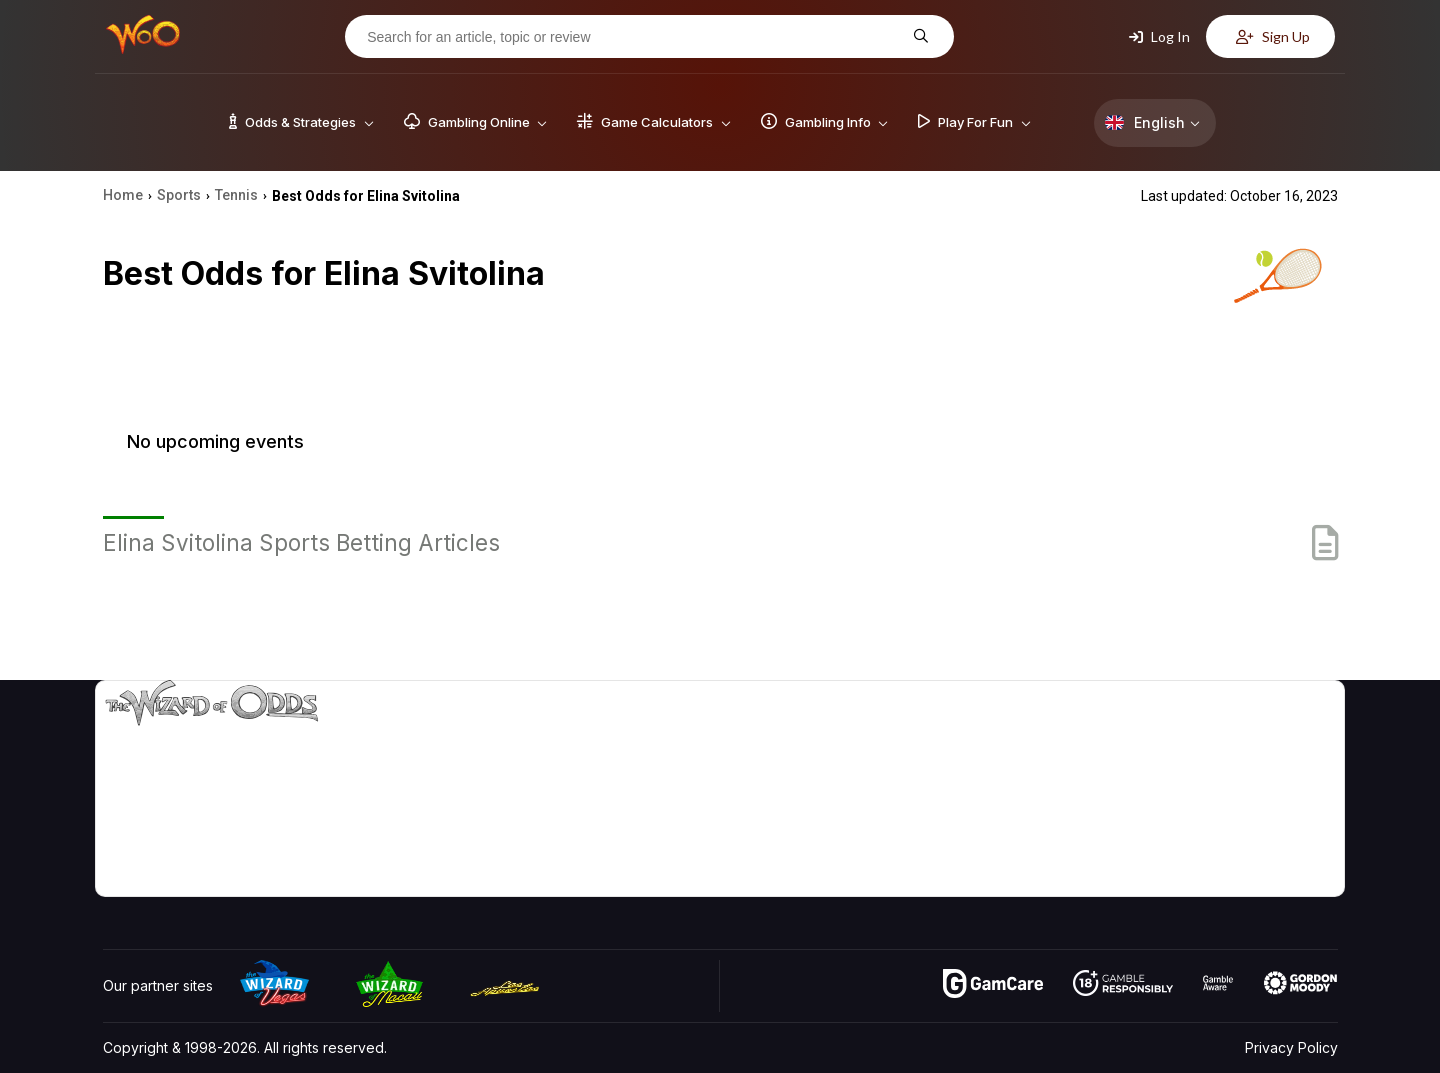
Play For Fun (980, 822)
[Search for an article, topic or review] (634, 37)
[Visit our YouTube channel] (120, 876)
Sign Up (1273, 36)
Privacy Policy (1291, 1047)
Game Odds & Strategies (1021, 735)
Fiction (1281, 822)
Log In (1159, 36)
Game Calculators (997, 764)
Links (1168, 793)
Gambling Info (985, 793)
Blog (1275, 764)
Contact (1177, 764)
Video (1280, 735)
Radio (1171, 851)
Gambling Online (993, 851)
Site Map (1289, 793)
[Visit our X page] (164, 876)
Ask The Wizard (993, 880)
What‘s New (1191, 822)
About (1171, 735)
